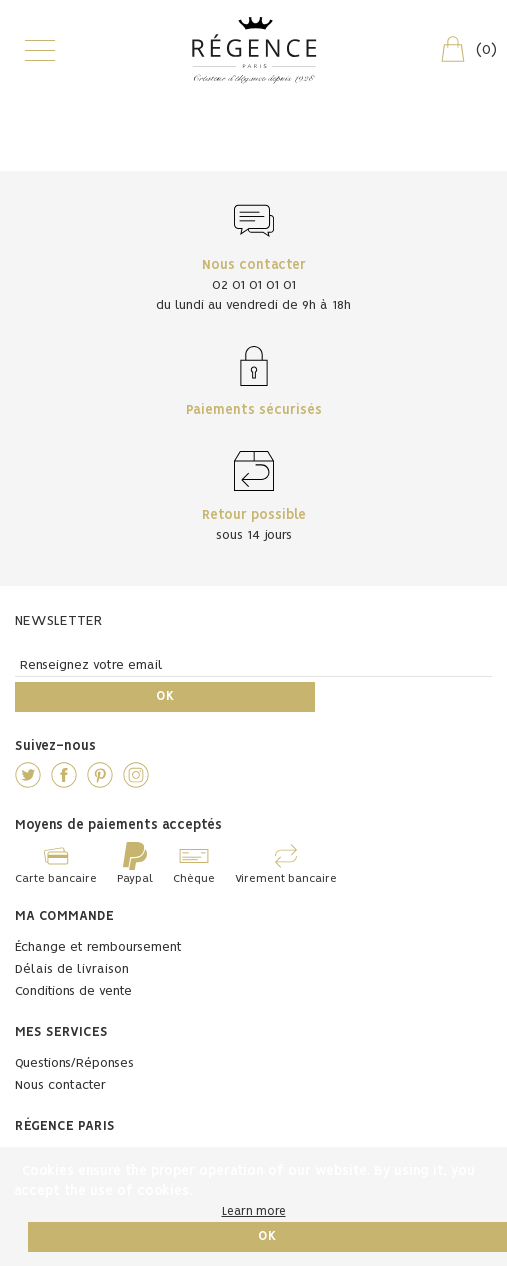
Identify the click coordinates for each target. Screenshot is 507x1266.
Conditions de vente (73, 991)
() (467, 49)
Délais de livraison (72, 969)
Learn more (254, 1211)
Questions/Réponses (74, 1063)
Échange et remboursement (98, 947)
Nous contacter (60, 1085)
